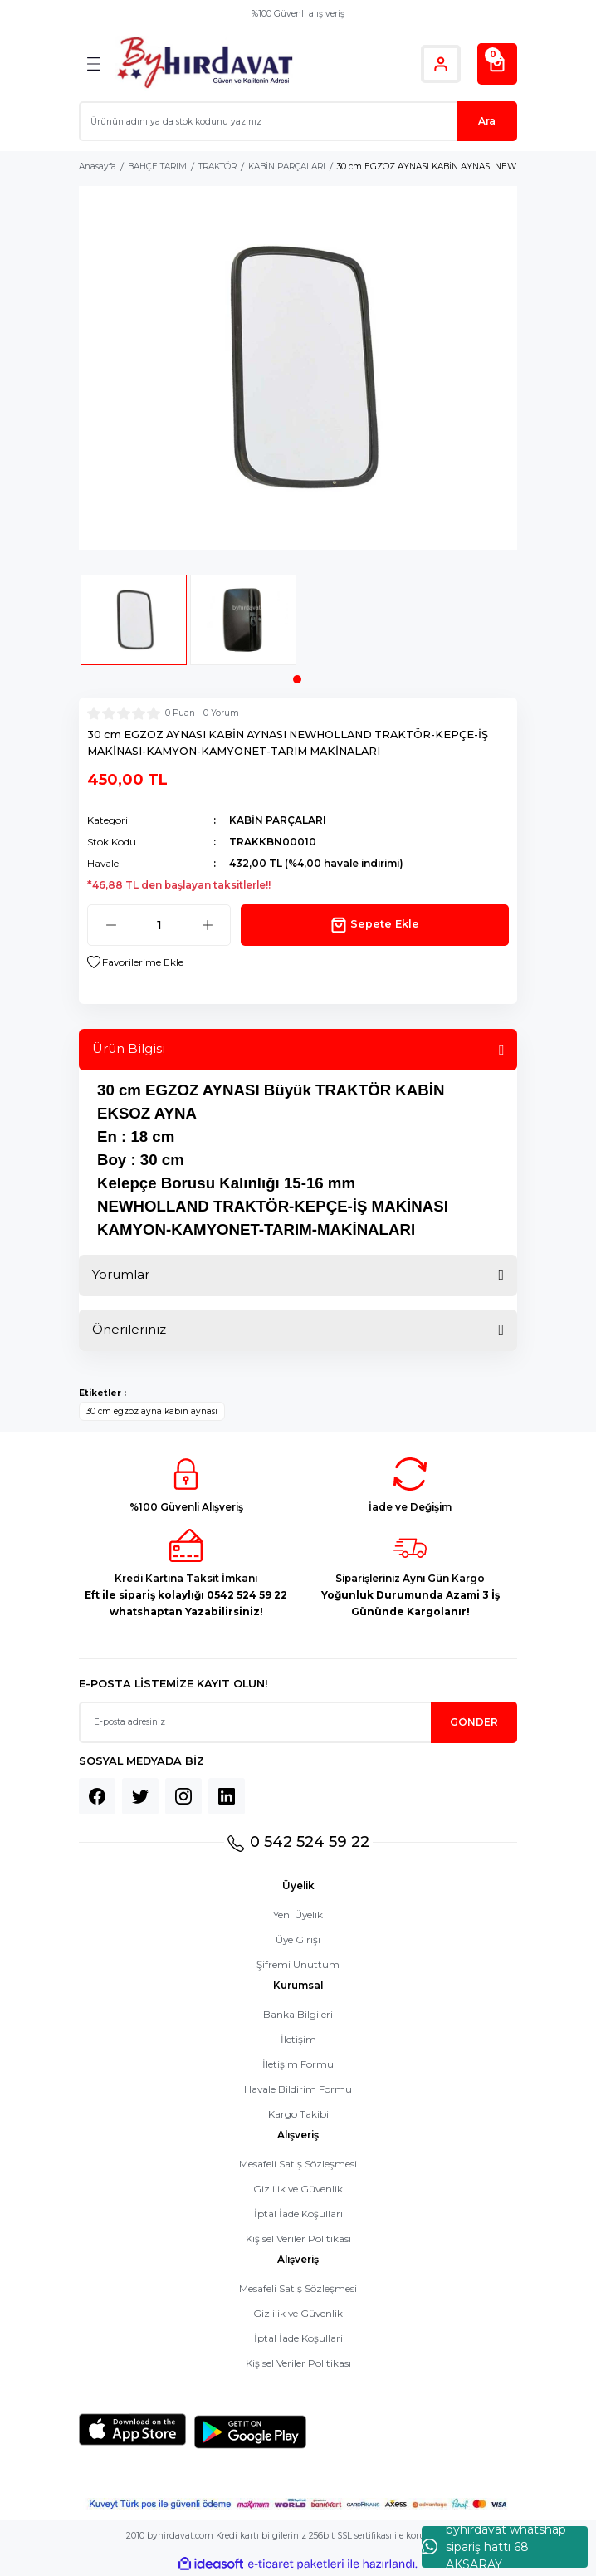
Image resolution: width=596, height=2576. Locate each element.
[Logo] (204, 63)
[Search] (298, 121)
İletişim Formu (298, 2064)
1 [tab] (297, 679)
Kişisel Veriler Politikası (298, 2238)
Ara (487, 121)
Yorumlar (120, 1274)
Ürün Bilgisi (128, 1048)
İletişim (298, 2039)
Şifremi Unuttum (298, 1964)
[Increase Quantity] (207, 925)
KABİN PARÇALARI (277, 820)
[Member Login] (440, 64)
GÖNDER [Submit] (474, 1722)
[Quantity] (159, 925)
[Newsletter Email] (298, 1722)
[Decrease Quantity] (111, 925)
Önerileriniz (129, 1329)
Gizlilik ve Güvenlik (298, 2188)
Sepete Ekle (374, 925)
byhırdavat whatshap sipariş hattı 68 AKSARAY (494, 2547)
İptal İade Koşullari (298, 2213)
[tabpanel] (133, 625)
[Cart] (497, 64)
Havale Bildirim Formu (298, 2089)
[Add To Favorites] (135, 962)
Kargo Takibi (298, 2114)
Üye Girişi (298, 1939)
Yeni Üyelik (298, 1914)
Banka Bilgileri (298, 2014)
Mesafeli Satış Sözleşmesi (298, 2163)
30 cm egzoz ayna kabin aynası (151, 1411)
